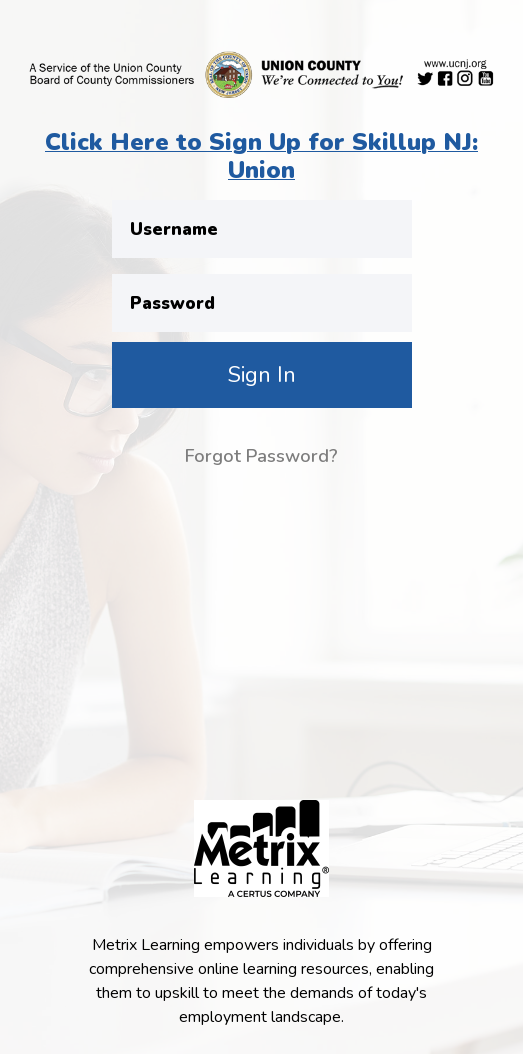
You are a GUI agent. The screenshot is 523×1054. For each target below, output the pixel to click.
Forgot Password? (261, 456)
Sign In (262, 375)
